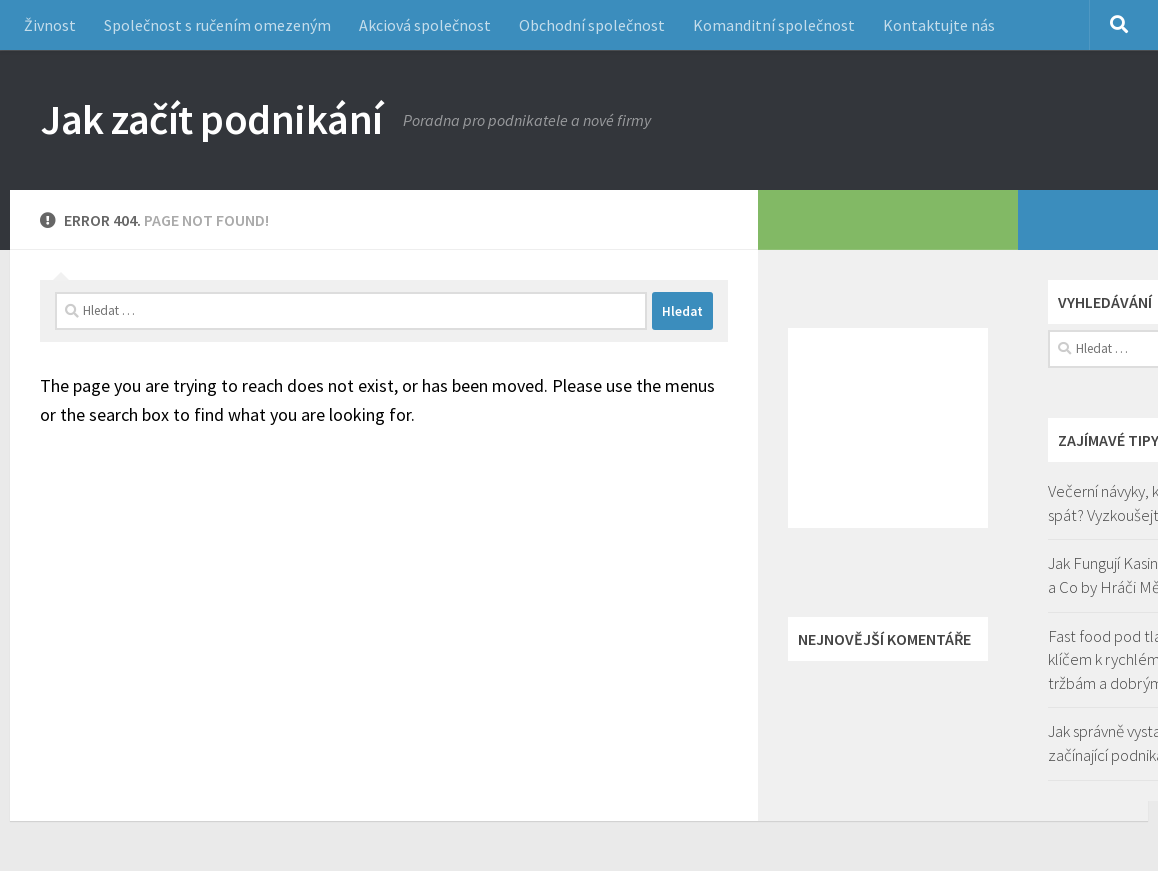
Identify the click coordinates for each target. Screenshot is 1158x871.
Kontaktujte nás (939, 25)
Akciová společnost (425, 25)
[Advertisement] (888, 428)
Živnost (50, 25)
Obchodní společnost (592, 25)
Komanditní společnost (774, 25)
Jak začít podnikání (211, 119)
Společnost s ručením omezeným (217, 25)
